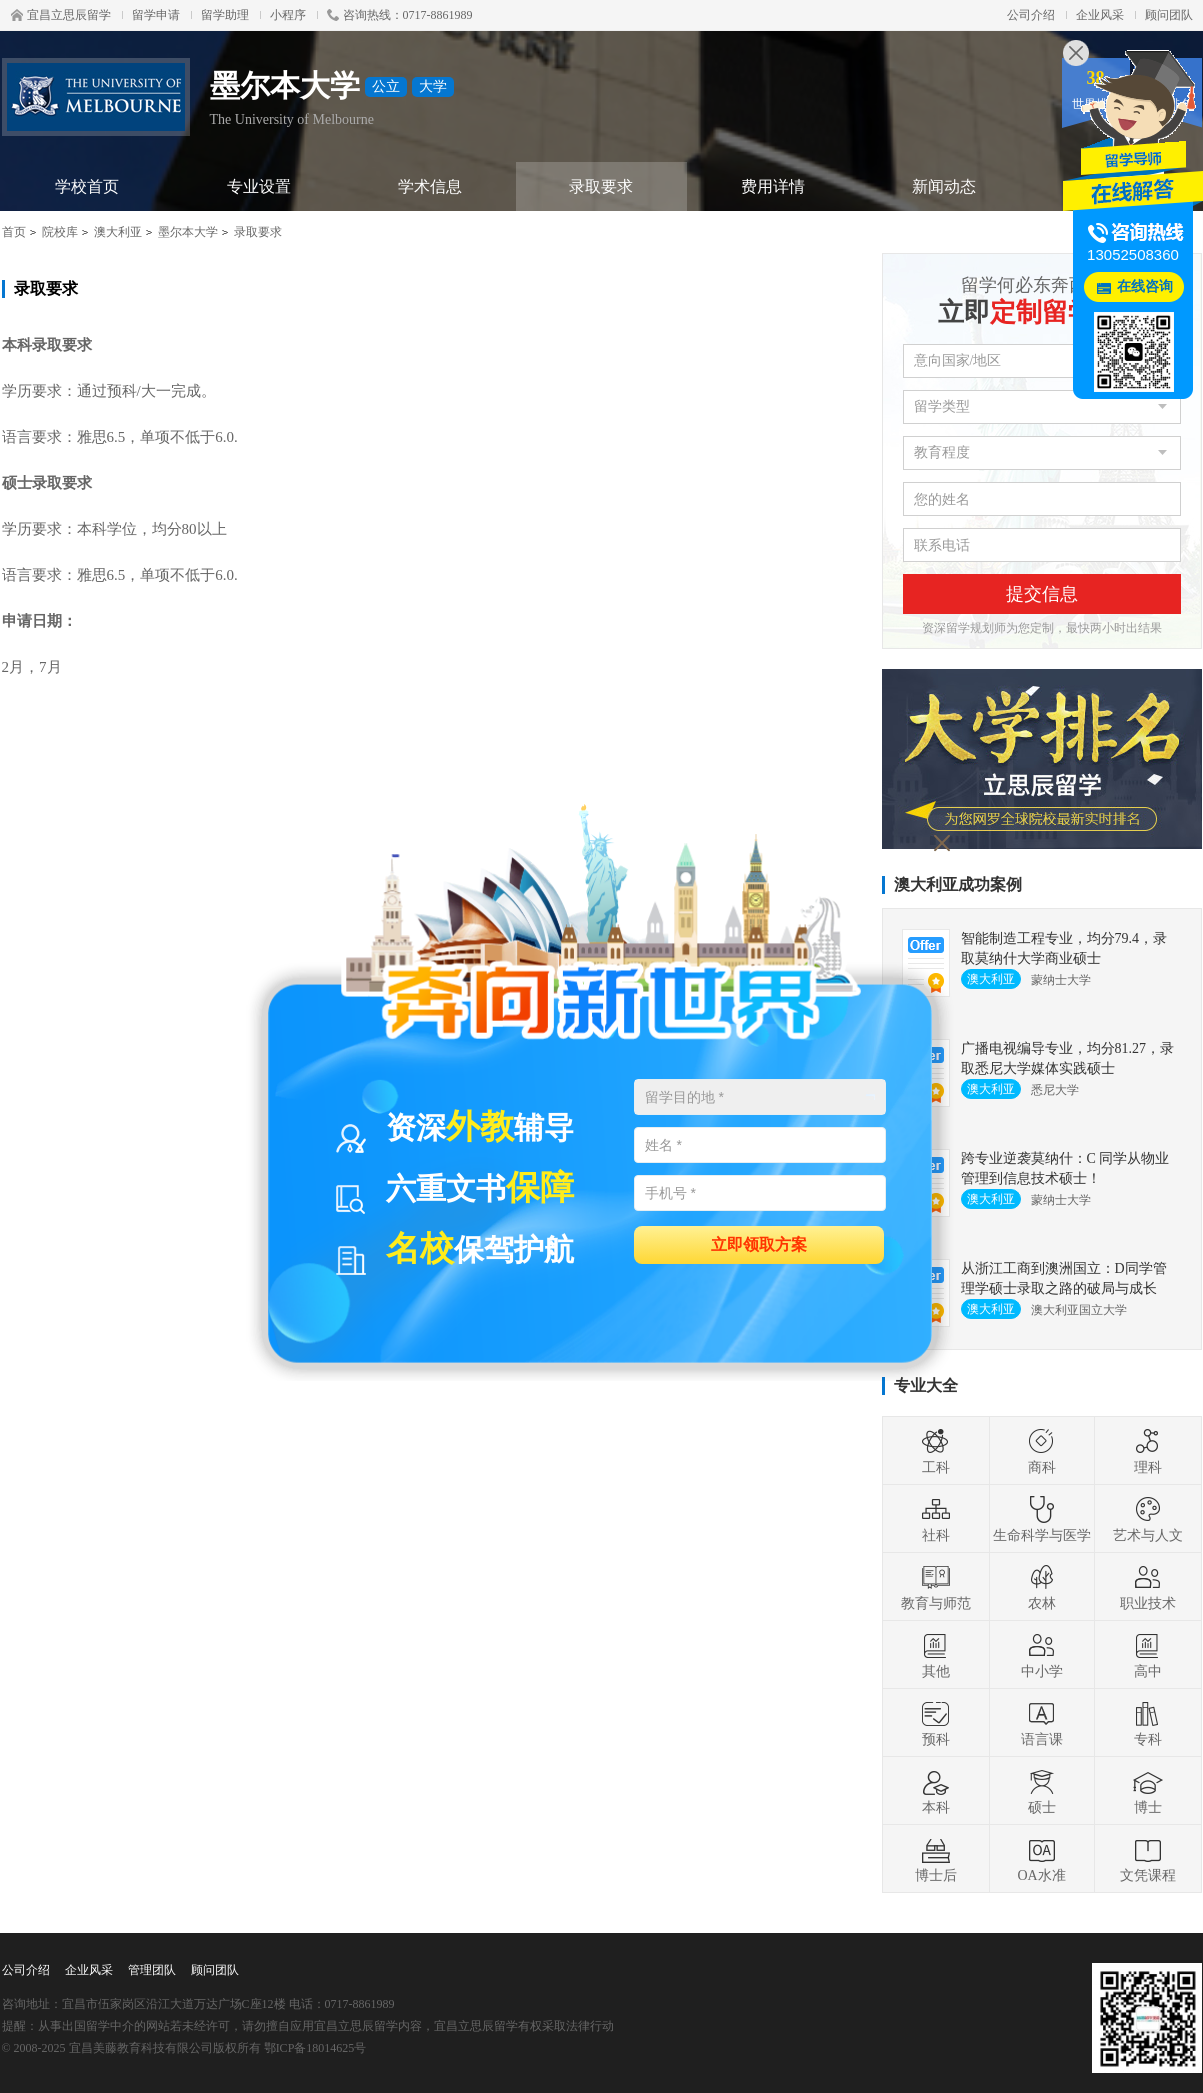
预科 (936, 1723)
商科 (1042, 1451)
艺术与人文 (1148, 1519)
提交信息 (1042, 594)
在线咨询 (1145, 286)
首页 (14, 232)
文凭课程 (1148, 1859)
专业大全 (926, 1385)
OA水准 (1041, 1859)
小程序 (288, 15)
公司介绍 (1031, 15)
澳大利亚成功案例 (958, 884)
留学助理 (225, 15)
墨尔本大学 (188, 232)
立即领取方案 (759, 1243)
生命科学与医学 (1042, 1519)
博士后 (936, 1859)
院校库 (60, 232)
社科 (936, 1519)
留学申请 (156, 15)
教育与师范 (936, 1587)
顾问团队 (1169, 15)
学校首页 (87, 186)
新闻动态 (944, 186)
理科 (1148, 1451)
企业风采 (1100, 15)
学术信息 (430, 186)
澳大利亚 (118, 232)
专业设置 (259, 186)
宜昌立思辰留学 (61, 15)
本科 (936, 1791)
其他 (936, 1655)
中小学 (1042, 1655)
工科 (936, 1451)
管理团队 (152, 1970)
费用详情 (773, 186)
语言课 (1042, 1723)
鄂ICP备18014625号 (315, 2048)
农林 (1042, 1587)
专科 (1148, 1723)
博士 (1148, 1791)
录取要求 (601, 186)
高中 (1148, 1655)
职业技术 (1148, 1587)
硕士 (1042, 1791)
